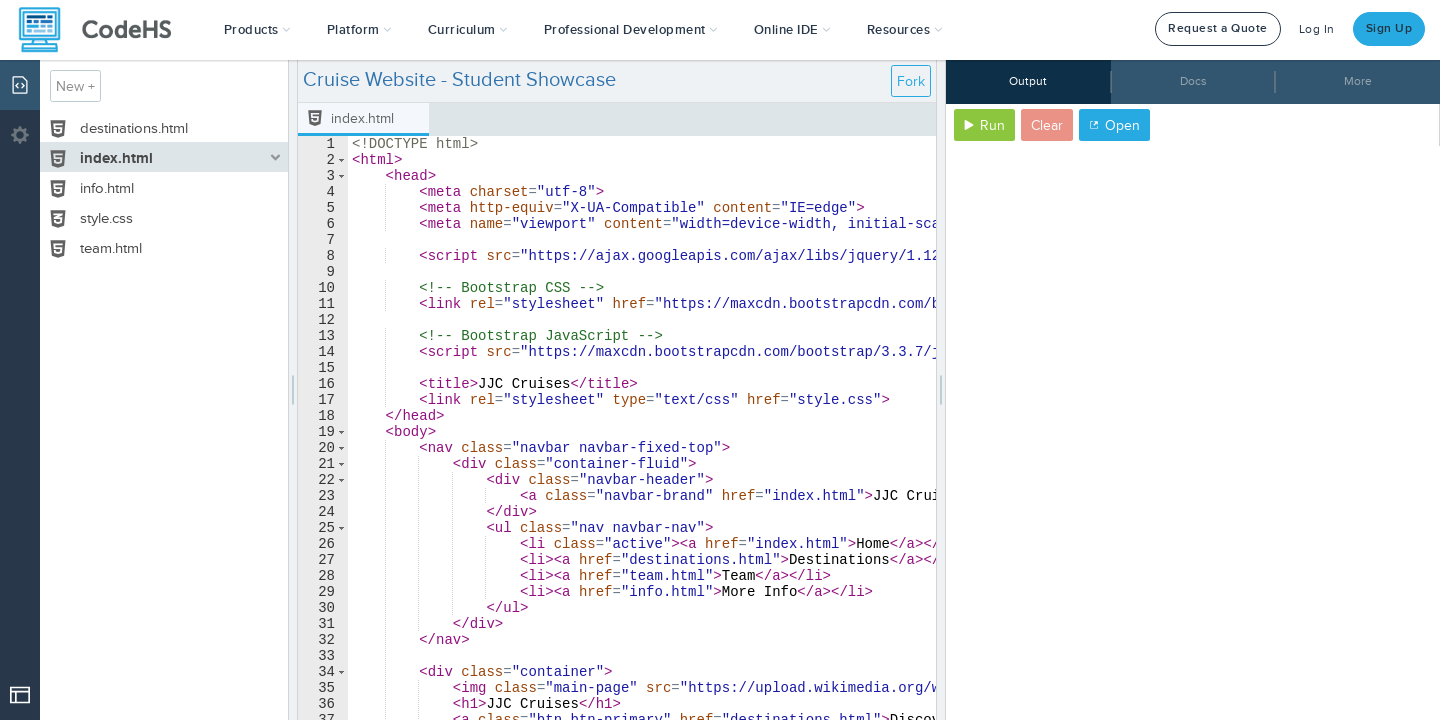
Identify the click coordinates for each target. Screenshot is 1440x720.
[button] (257, 30)
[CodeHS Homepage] (103, 30)
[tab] (363, 119)
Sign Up (1389, 28)
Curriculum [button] (468, 30)
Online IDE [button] (792, 30)
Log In (1317, 29)
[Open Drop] (20, 695)
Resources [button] (905, 30)
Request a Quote (1218, 28)
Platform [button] (359, 30)
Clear (1047, 125)
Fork (911, 81)
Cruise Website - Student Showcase (459, 80)
